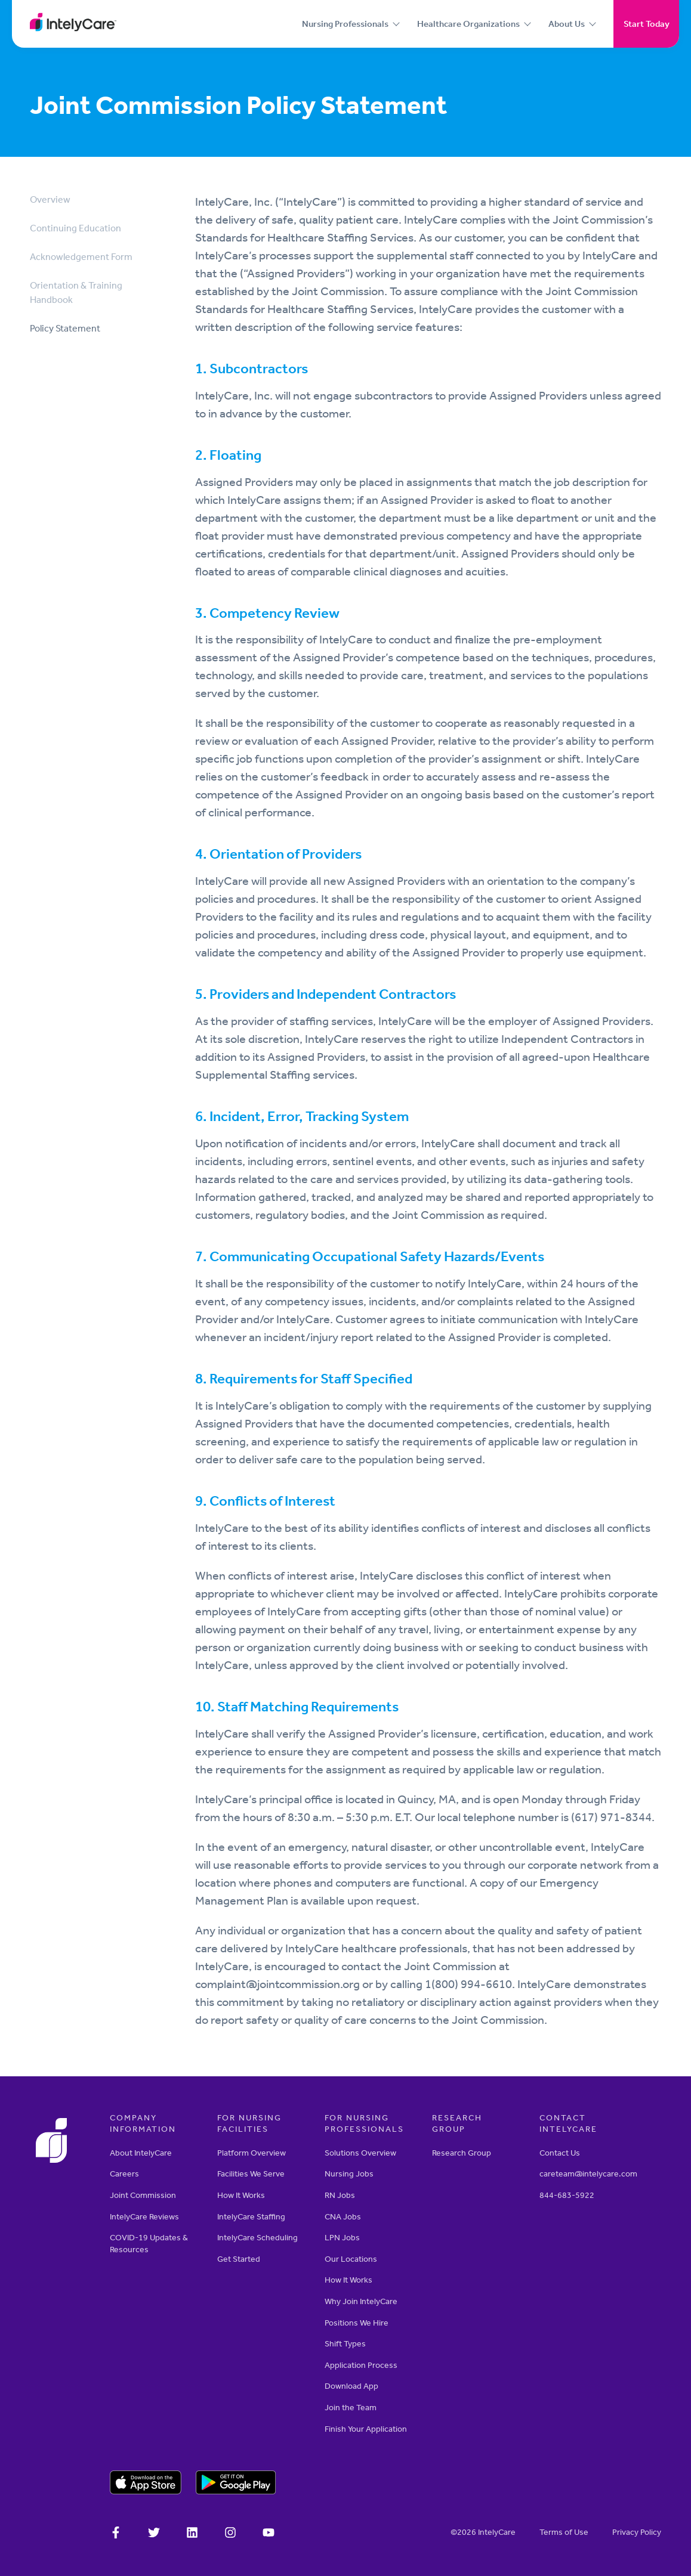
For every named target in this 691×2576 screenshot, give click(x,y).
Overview (50, 199)
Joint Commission (143, 2195)
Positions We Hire (356, 2323)
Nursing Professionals (345, 23)
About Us (566, 23)
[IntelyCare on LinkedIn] (192, 2534)
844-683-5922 (566, 2195)
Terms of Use (563, 2532)
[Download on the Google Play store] (236, 2484)
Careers (124, 2174)
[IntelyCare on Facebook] (116, 2534)
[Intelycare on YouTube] (268, 2534)
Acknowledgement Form (81, 256)
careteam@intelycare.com (588, 2174)
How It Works (241, 2195)
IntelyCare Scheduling (257, 2238)
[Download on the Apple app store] (145, 2484)
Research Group (461, 2153)
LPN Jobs (342, 2238)
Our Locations (351, 2259)
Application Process (361, 2365)
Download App (351, 2386)
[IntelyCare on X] (154, 2534)
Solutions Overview (360, 2153)
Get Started (238, 2259)
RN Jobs (340, 2195)
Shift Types (345, 2344)
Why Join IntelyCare (361, 2301)
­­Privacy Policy (636, 2532)
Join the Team (351, 2407)
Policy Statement (65, 328)
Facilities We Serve (251, 2174)
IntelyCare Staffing (251, 2217)
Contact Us (559, 2153)
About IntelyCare (141, 2153)
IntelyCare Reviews (144, 2217)
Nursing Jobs (349, 2174)
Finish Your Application (366, 2429)
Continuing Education (75, 228)
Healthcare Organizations (468, 23)
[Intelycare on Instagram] (230, 2534)
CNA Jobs (343, 2217)
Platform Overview (251, 2153)
